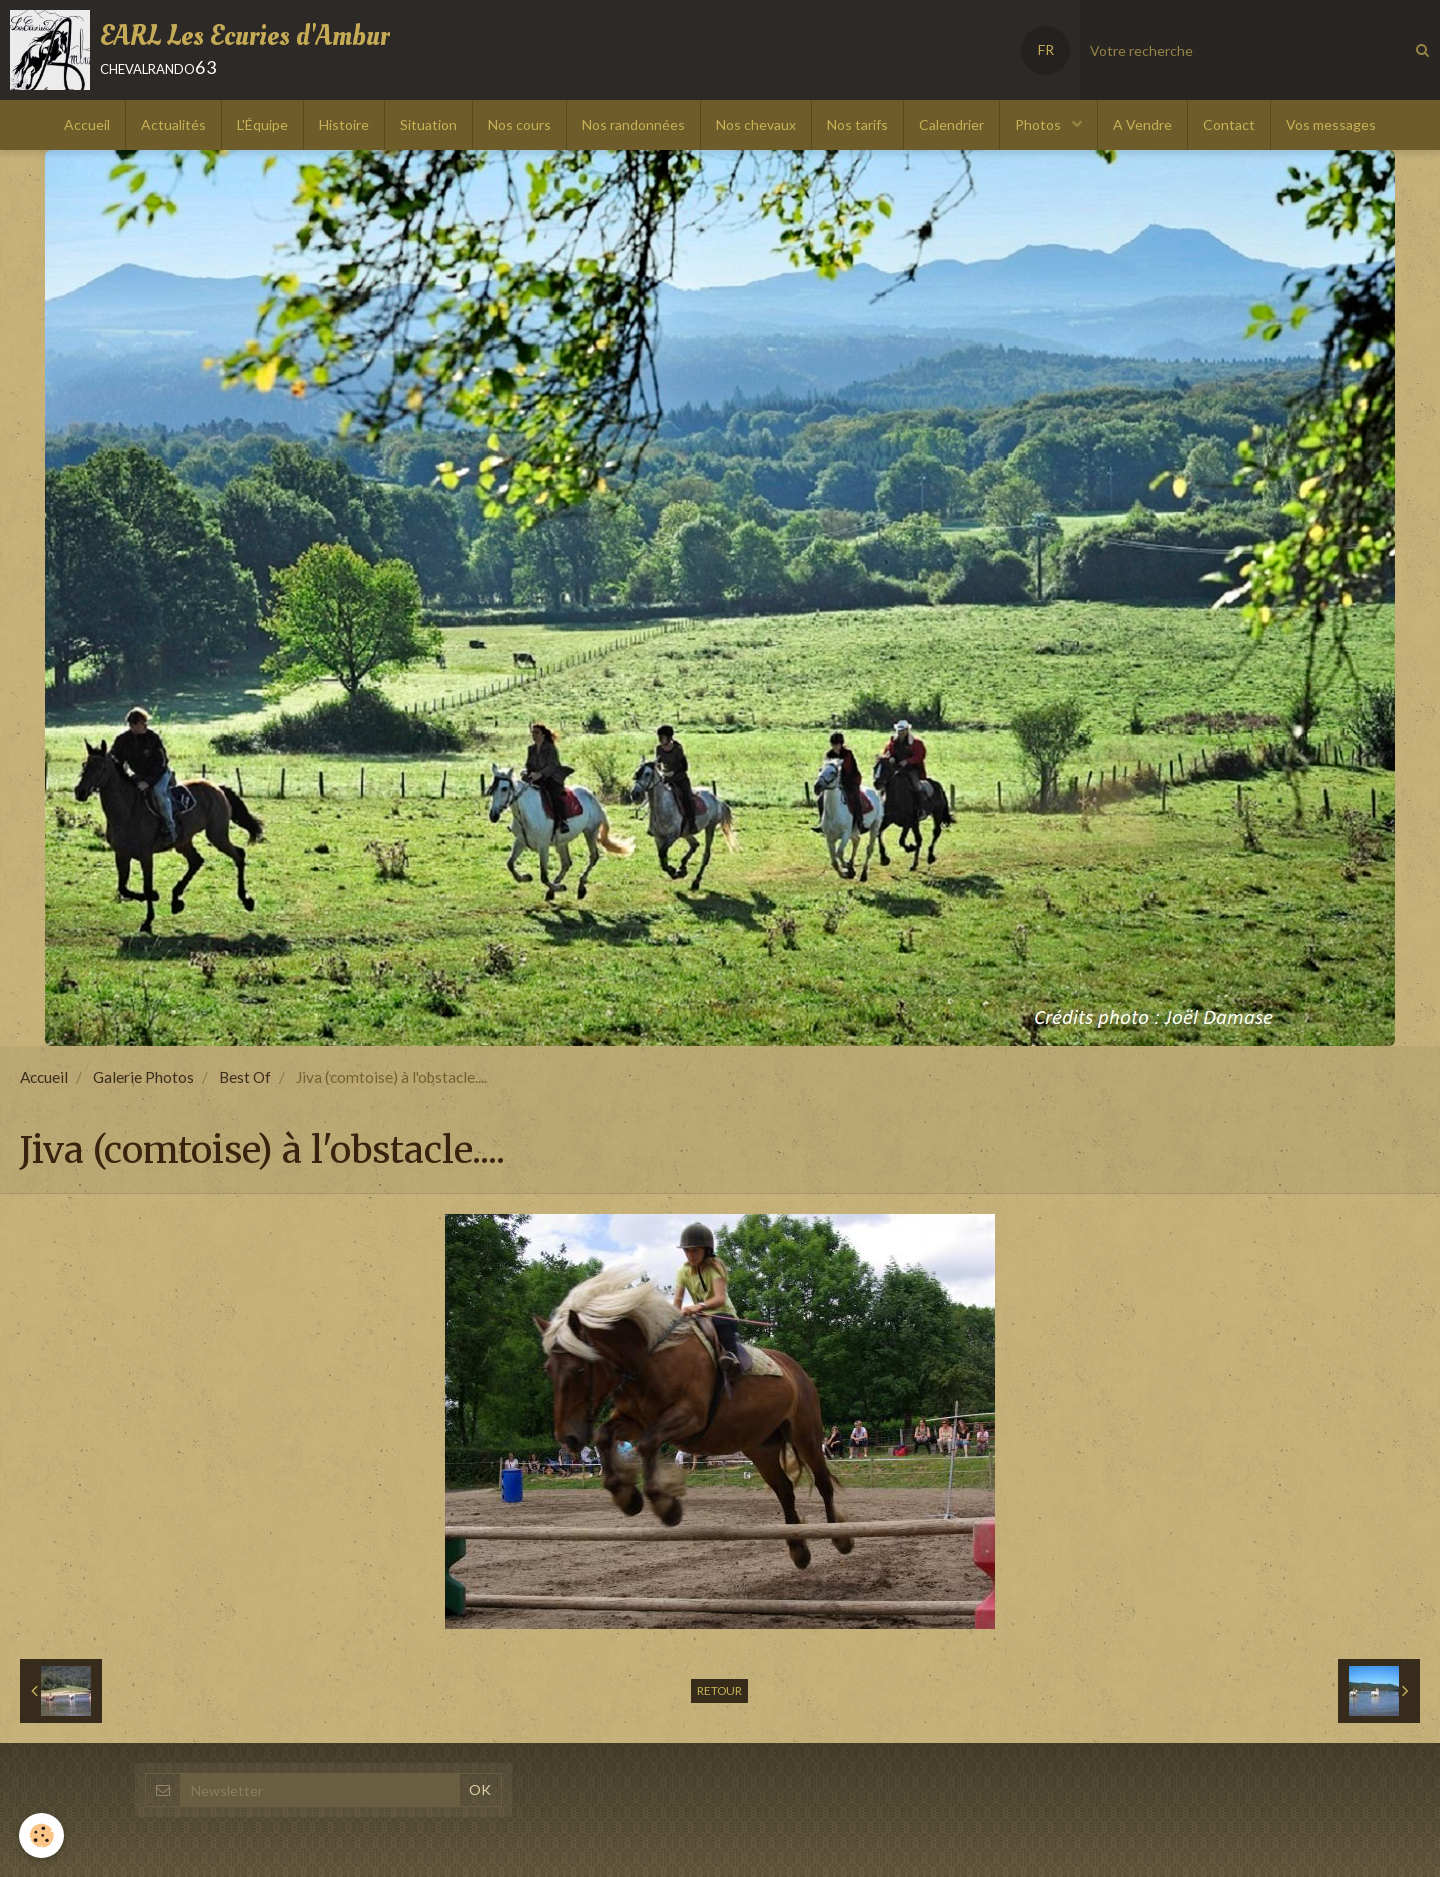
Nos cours (519, 124)
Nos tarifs (857, 124)
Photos (1039, 124)
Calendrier (951, 124)
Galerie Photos (143, 1077)
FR (1046, 49)
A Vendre (1142, 124)
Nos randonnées (633, 124)
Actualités (173, 124)
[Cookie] (42, 1835)
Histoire (344, 124)
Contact (1229, 124)
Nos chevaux (756, 124)
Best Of (245, 1077)
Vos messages (1331, 124)
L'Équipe (262, 124)
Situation (428, 124)
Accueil (87, 124)
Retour (719, 1690)
